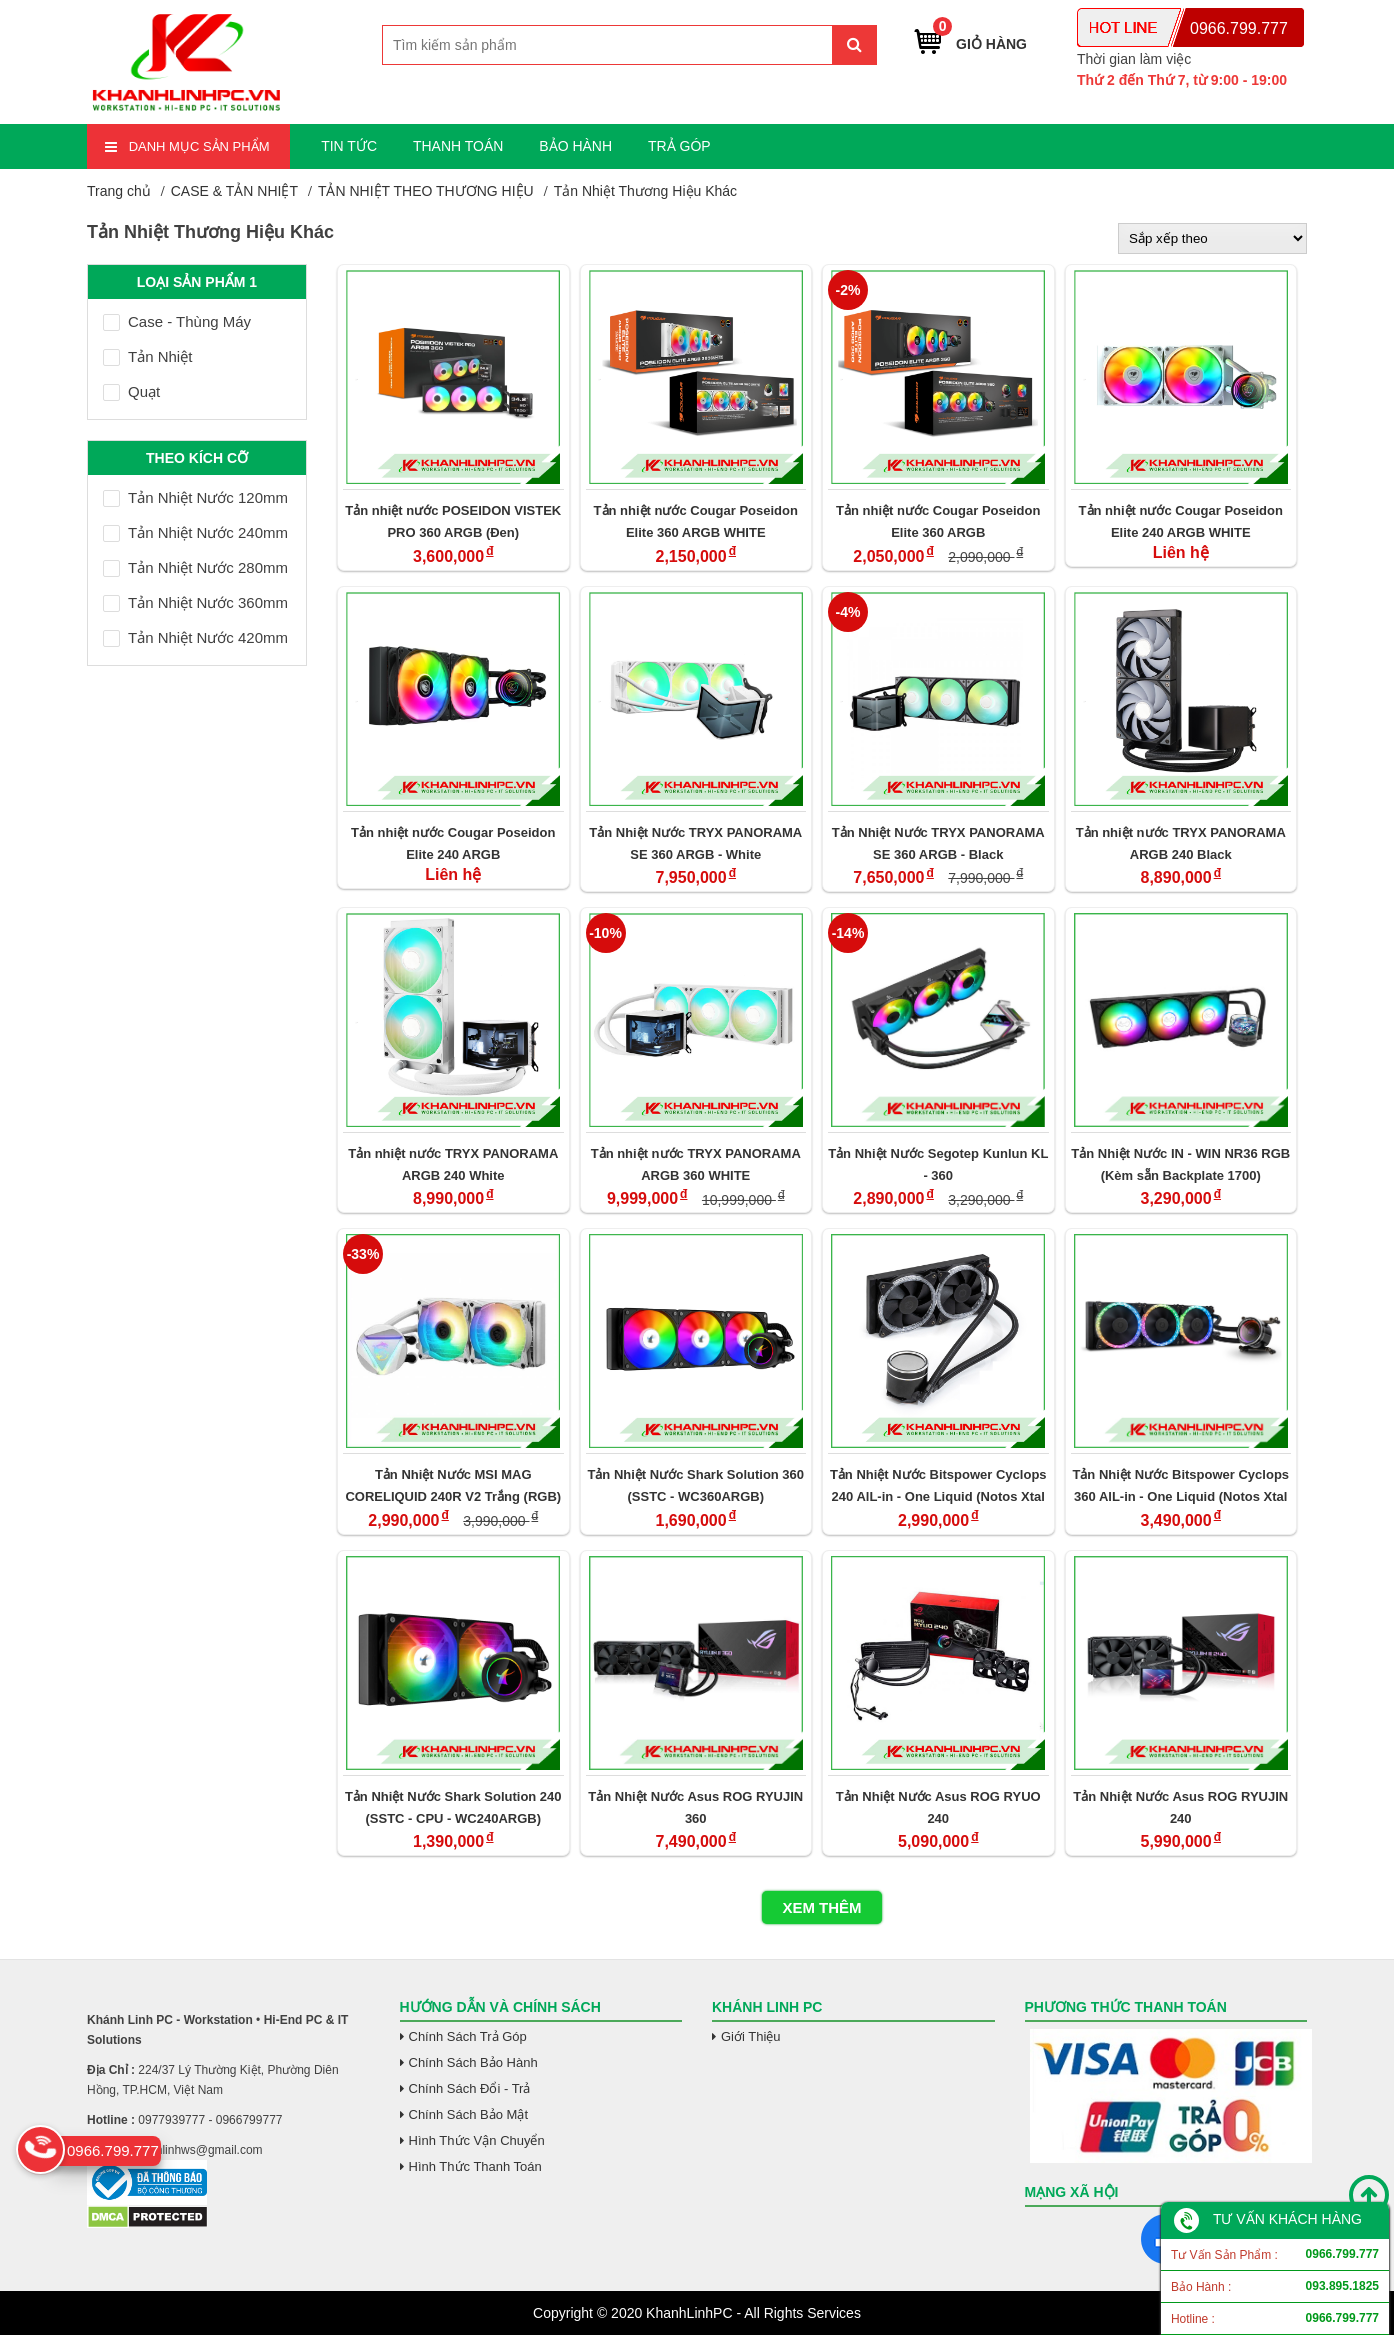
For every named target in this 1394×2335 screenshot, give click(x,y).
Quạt (131, 391)
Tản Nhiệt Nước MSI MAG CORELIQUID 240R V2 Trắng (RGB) (453, 1485)
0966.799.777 (1239, 28)
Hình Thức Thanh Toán (475, 2166)
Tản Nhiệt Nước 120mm (195, 497)
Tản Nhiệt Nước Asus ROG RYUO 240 (938, 1807)
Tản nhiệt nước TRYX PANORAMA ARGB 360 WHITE (696, 1164)
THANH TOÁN (458, 146)
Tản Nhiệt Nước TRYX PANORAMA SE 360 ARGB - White (695, 843)
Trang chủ (119, 191)
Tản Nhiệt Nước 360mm (195, 602)
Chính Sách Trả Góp (468, 2036)
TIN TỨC (349, 146)
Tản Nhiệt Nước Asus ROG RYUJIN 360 (695, 1807)
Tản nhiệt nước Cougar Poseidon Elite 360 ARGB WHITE (696, 521)
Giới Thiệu (751, 2036)
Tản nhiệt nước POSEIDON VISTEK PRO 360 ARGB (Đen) (453, 521)
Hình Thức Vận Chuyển (477, 2140)
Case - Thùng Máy (177, 321)
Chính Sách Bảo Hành (473, 2062)
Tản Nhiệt (147, 356)
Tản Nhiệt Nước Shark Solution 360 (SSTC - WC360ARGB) (695, 1485)
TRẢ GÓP (679, 146)
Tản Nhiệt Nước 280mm (195, 567)
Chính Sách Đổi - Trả (470, 2088)
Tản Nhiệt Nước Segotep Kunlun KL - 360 (938, 1164)
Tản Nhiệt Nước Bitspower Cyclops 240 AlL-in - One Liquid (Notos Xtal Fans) (938, 1485)
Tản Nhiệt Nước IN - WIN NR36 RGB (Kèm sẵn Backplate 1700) (1180, 1164)
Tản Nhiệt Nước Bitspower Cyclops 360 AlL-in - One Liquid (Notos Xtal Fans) (1180, 1485)
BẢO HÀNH (575, 146)
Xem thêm (821, 1907)
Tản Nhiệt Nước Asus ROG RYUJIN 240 (1180, 1807)
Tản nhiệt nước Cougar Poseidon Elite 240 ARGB (453, 843)
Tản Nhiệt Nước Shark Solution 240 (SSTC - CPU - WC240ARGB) (453, 1807)
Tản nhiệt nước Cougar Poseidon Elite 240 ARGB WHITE (1181, 521)
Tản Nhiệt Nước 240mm (195, 532)
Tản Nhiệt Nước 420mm (195, 637)
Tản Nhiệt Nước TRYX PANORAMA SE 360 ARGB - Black (938, 843)
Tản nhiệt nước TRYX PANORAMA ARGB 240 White (453, 1164)
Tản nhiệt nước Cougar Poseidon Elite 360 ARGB (938, 521)
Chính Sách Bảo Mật (469, 2114)
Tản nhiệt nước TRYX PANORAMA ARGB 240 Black (1181, 843)
